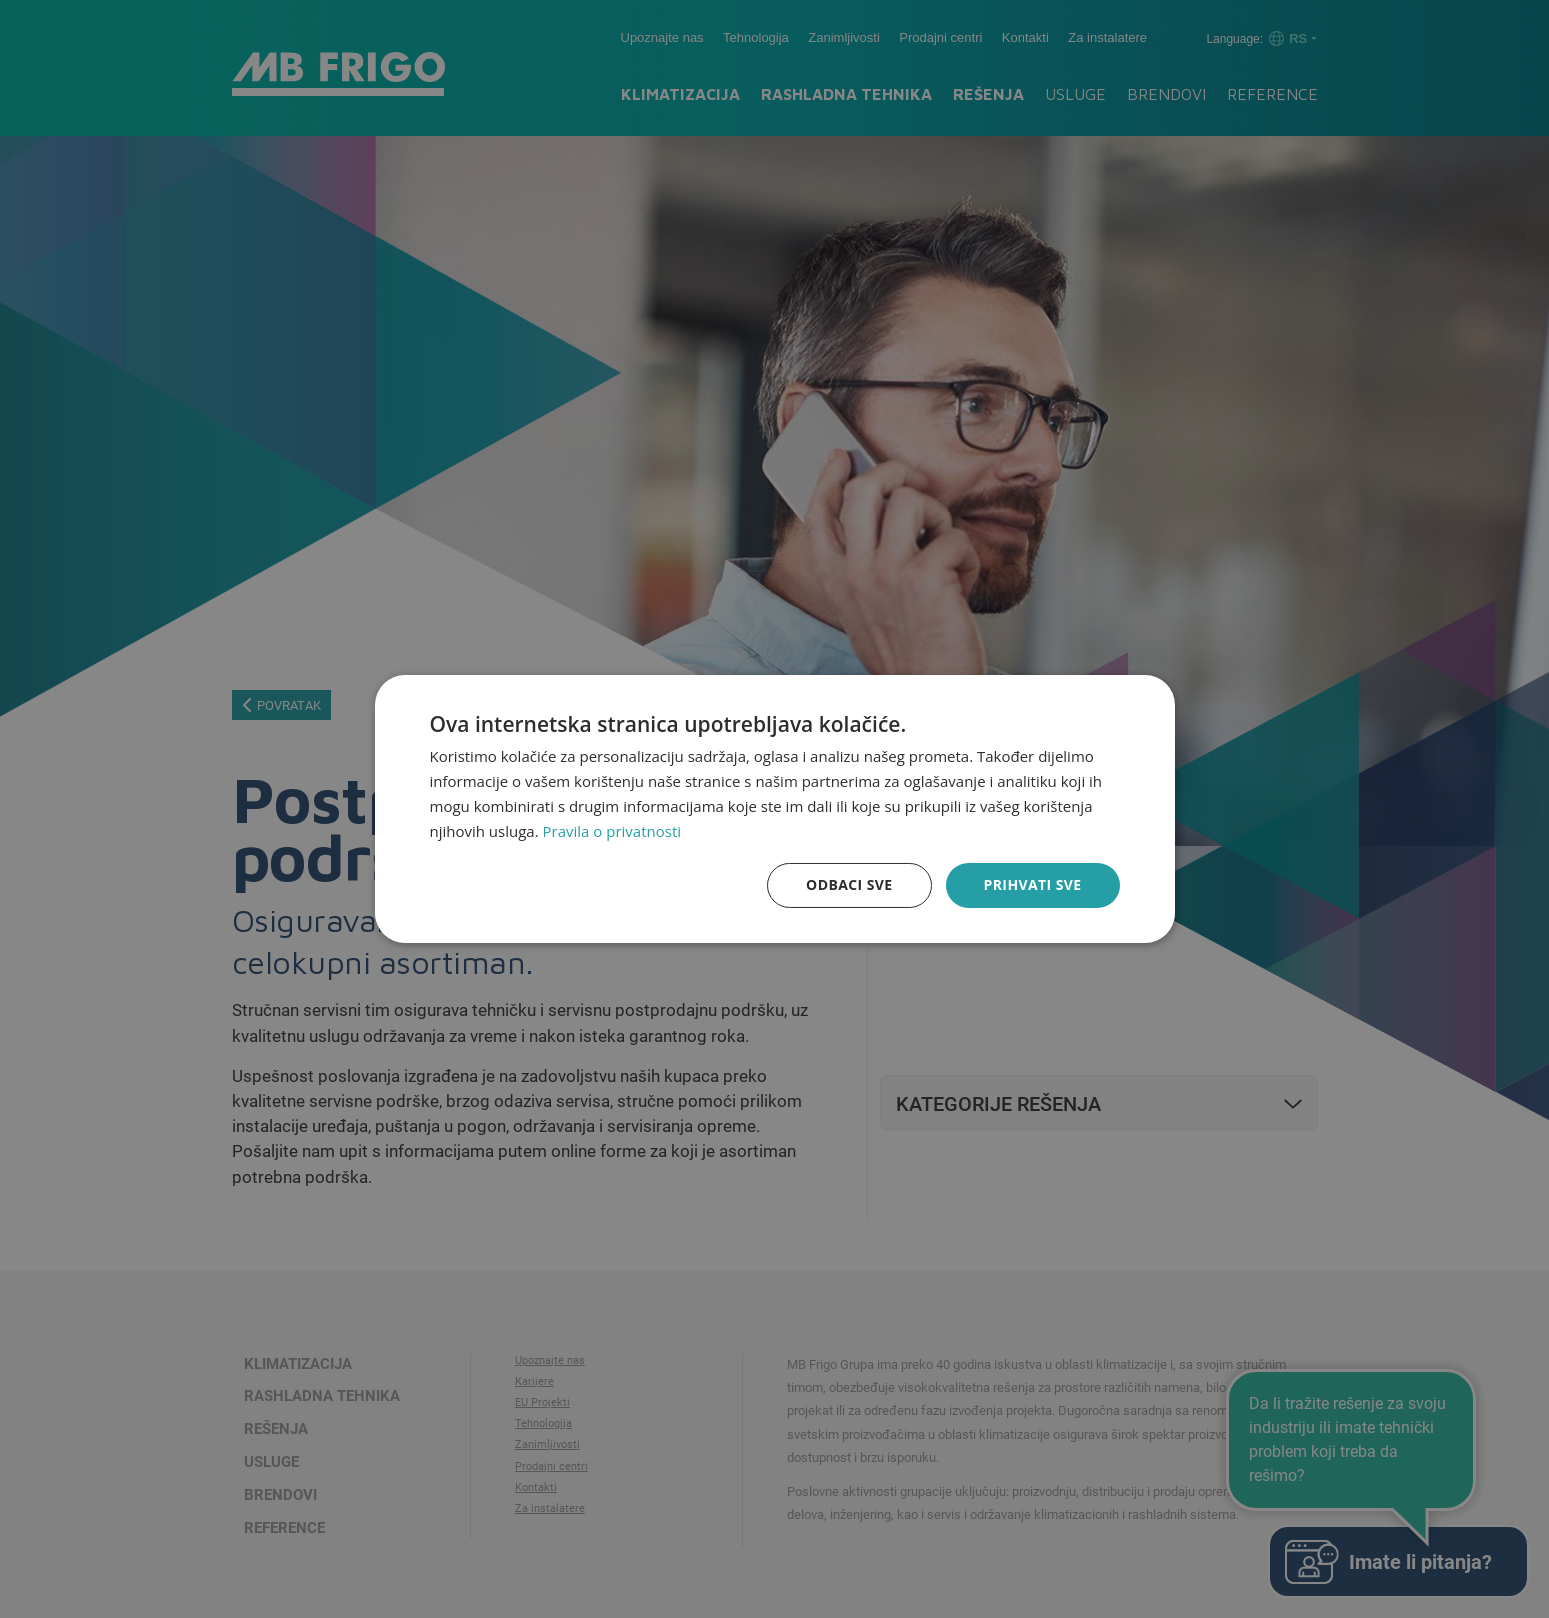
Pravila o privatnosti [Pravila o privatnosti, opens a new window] (612, 831)
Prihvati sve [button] (1033, 884)
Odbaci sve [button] (849, 884)
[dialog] (775, 809)
